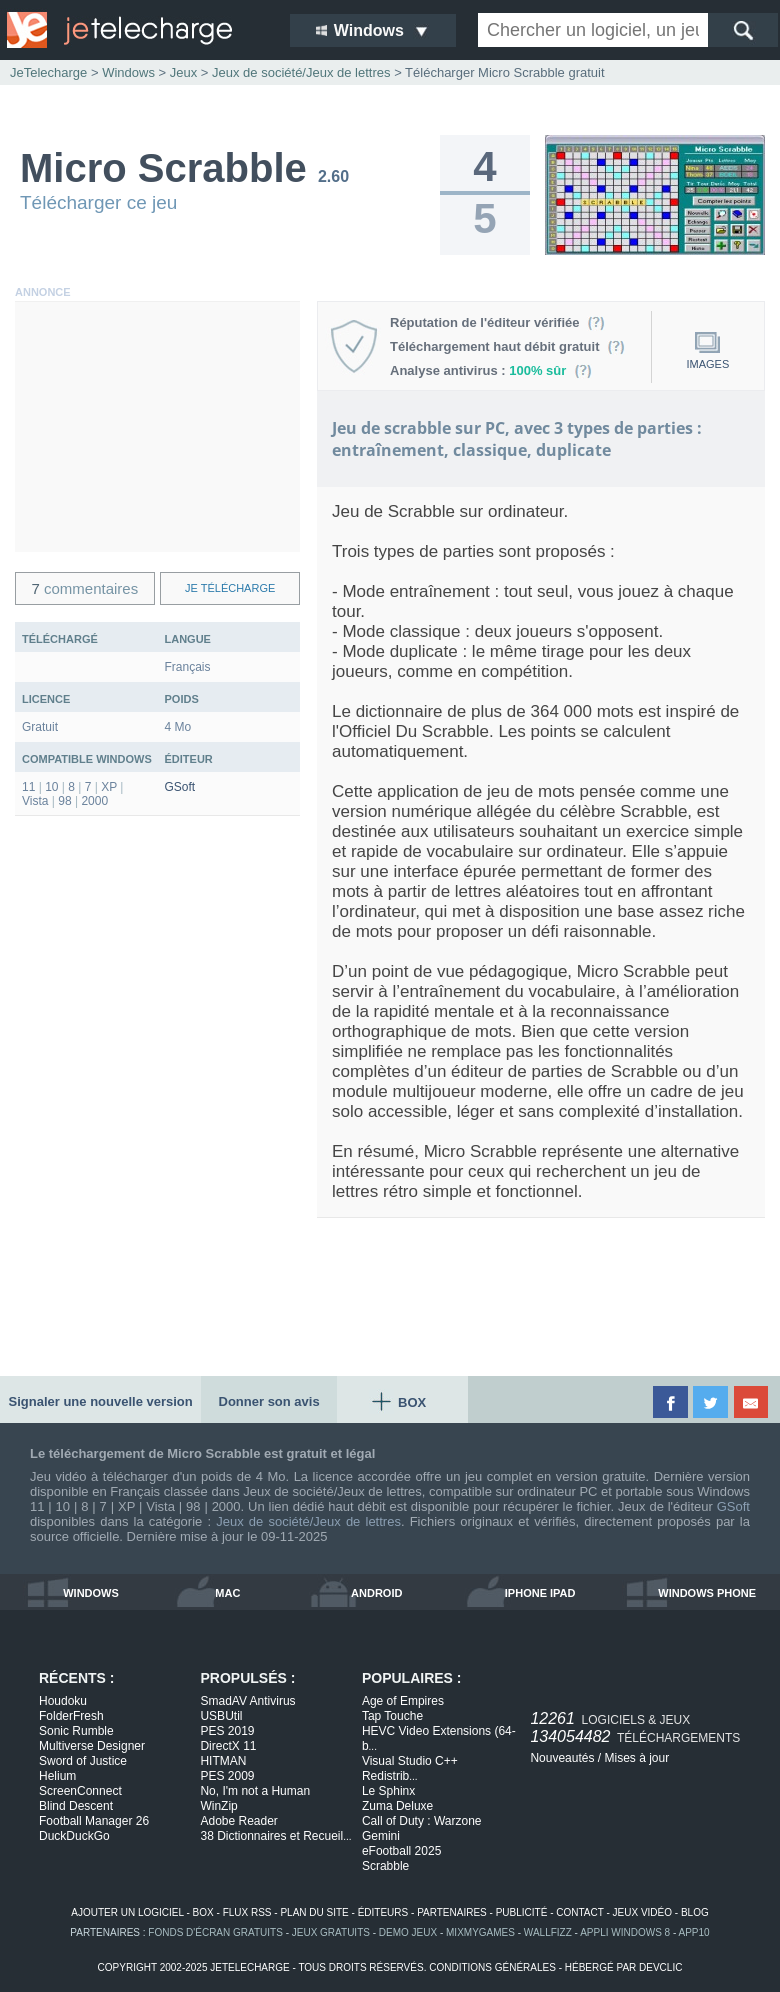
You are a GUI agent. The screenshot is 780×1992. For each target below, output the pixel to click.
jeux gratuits (331, 1932)
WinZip (218, 1806)
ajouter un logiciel (127, 1912)
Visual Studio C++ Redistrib (410, 1768)
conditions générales (492, 1967)
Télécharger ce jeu (98, 202)
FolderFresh (71, 1716)
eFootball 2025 (401, 1851)
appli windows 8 (625, 1932)
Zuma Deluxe (397, 1806)
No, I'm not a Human (255, 1791)
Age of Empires (403, 1701)
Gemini (381, 1836)
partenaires (452, 1912)
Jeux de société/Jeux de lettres (308, 1521)
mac (227, 1593)
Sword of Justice (83, 1761)
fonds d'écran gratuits (215, 1932)
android (376, 1593)
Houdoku (63, 1701)
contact (579, 1912)
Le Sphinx (388, 1791)
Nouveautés (562, 1758)
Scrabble (385, 1866)
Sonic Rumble (76, 1731)
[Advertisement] (157, 427)
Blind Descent (76, 1806)
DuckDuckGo (74, 1836)
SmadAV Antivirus (247, 1701)
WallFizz (548, 1932)
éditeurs (383, 1912)
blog (695, 1912)
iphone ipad (540, 1593)
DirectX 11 (228, 1746)
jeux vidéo (642, 1912)
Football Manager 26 (94, 1821)
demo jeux (408, 1932)
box (203, 1912)
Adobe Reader (238, 1821)
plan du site (314, 1912)
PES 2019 (227, 1731)
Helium (57, 1776)
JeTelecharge (48, 72)
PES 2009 (227, 1776)
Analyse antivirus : (491, 370)
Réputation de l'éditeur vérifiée (497, 322)
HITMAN (223, 1761)
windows (91, 1593)
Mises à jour (636, 1758)
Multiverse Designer (92, 1746)
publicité (522, 1912)
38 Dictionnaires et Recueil (275, 1836)
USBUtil (221, 1716)
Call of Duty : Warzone (422, 1821)
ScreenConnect (80, 1791)
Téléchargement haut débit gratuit (507, 346)
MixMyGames (480, 1932)
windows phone (707, 1593)
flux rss (247, 1912)
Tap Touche (392, 1716)
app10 (694, 1932)
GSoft (180, 787)
